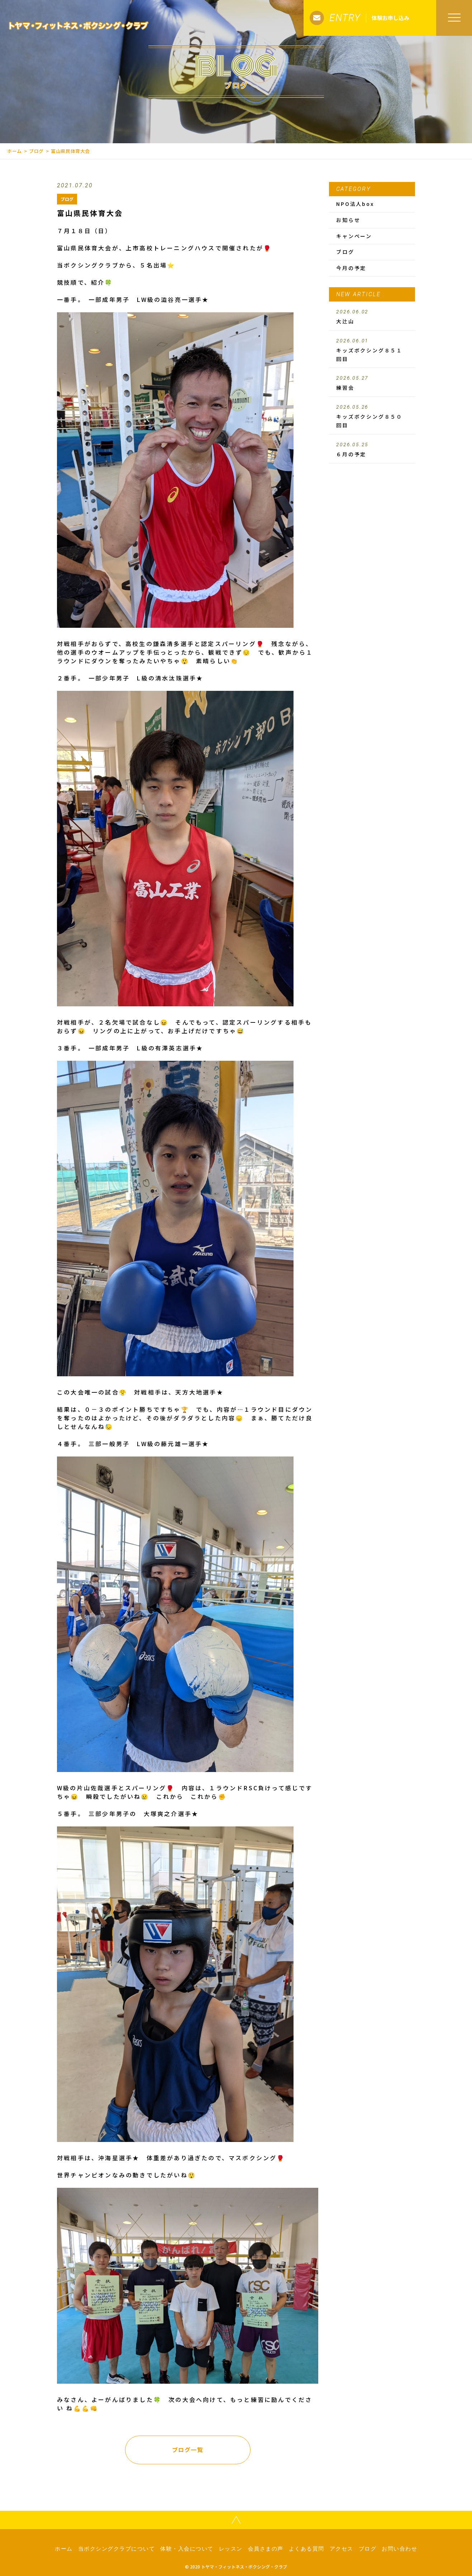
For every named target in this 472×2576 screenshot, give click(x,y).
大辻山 (372, 317)
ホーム (14, 151)
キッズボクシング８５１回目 (372, 350)
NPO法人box (355, 203)
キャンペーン (354, 236)
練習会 (372, 383)
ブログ (36, 151)
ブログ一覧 (188, 2449)
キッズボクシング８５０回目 (372, 416)
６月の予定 (372, 450)
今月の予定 (351, 267)
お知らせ (348, 219)
